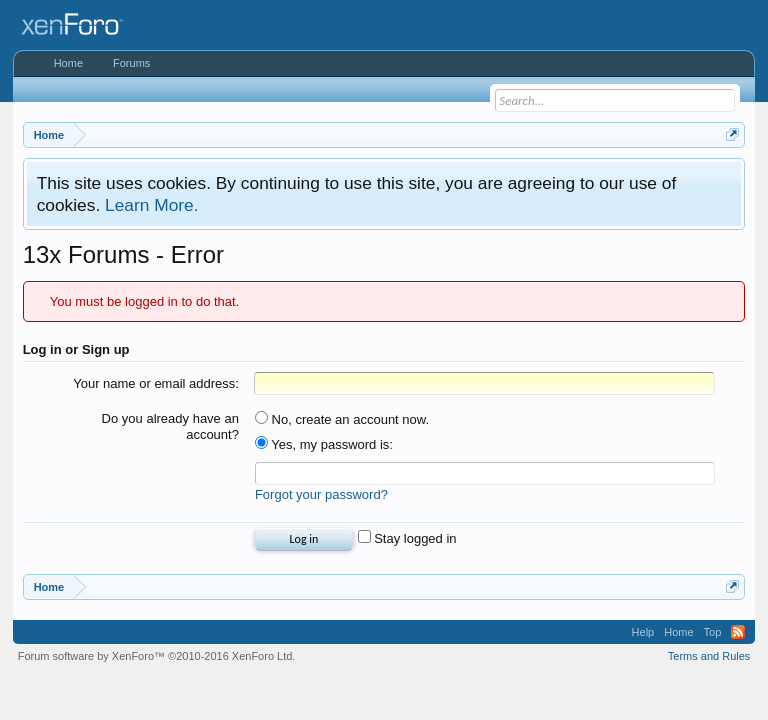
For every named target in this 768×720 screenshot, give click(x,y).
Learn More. (151, 205)
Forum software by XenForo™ (157, 656)
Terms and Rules (709, 656)
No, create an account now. (342, 419)
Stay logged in (407, 538)
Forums (131, 63)
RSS (738, 632)
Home (68, 63)
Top (713, 632)
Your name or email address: (156, 383)
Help (643, 632)
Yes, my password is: (324, 444)
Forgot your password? (321, 494)
